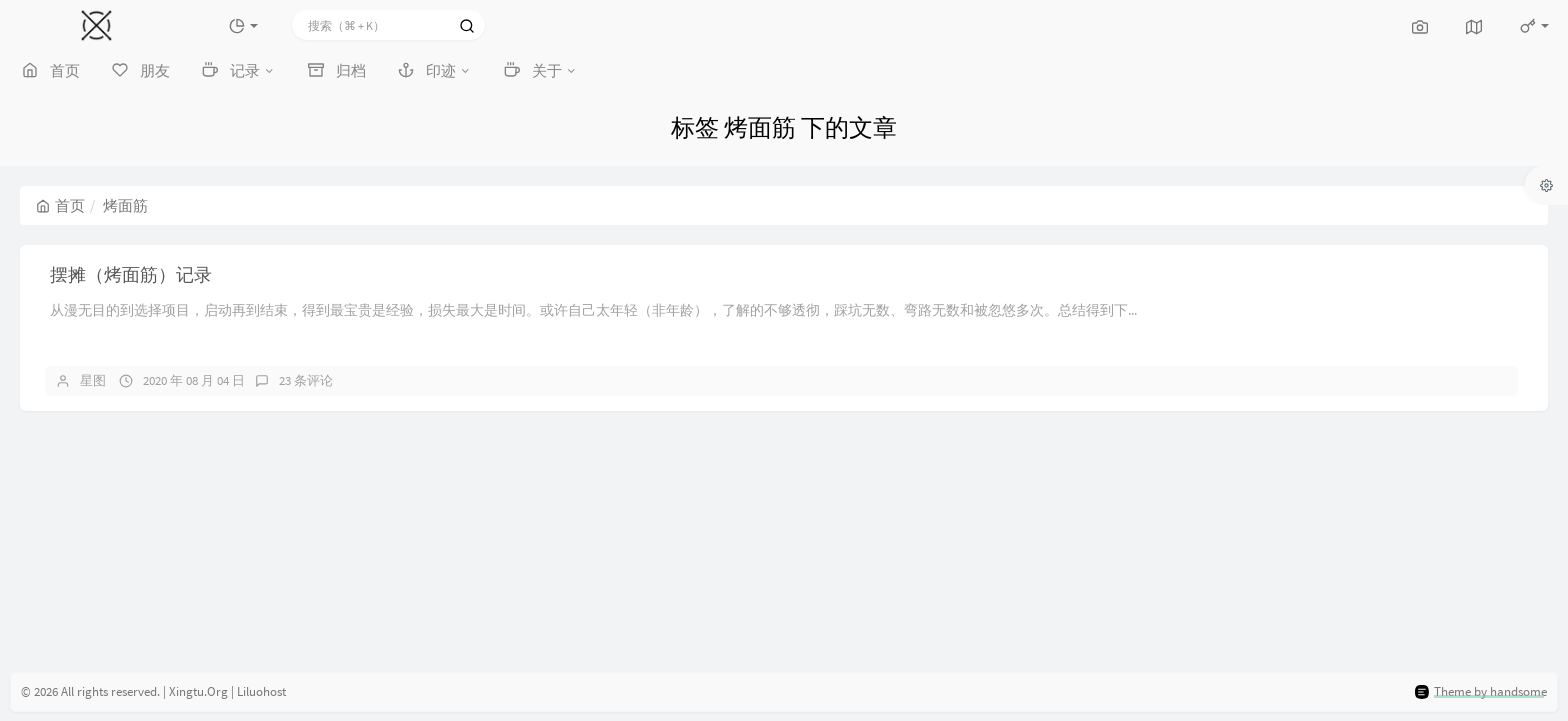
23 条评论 (306, 380)
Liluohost (261, 691)
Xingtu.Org (198, 691)
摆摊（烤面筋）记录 (131, 274)
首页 (60, 205)
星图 (93, 380)
